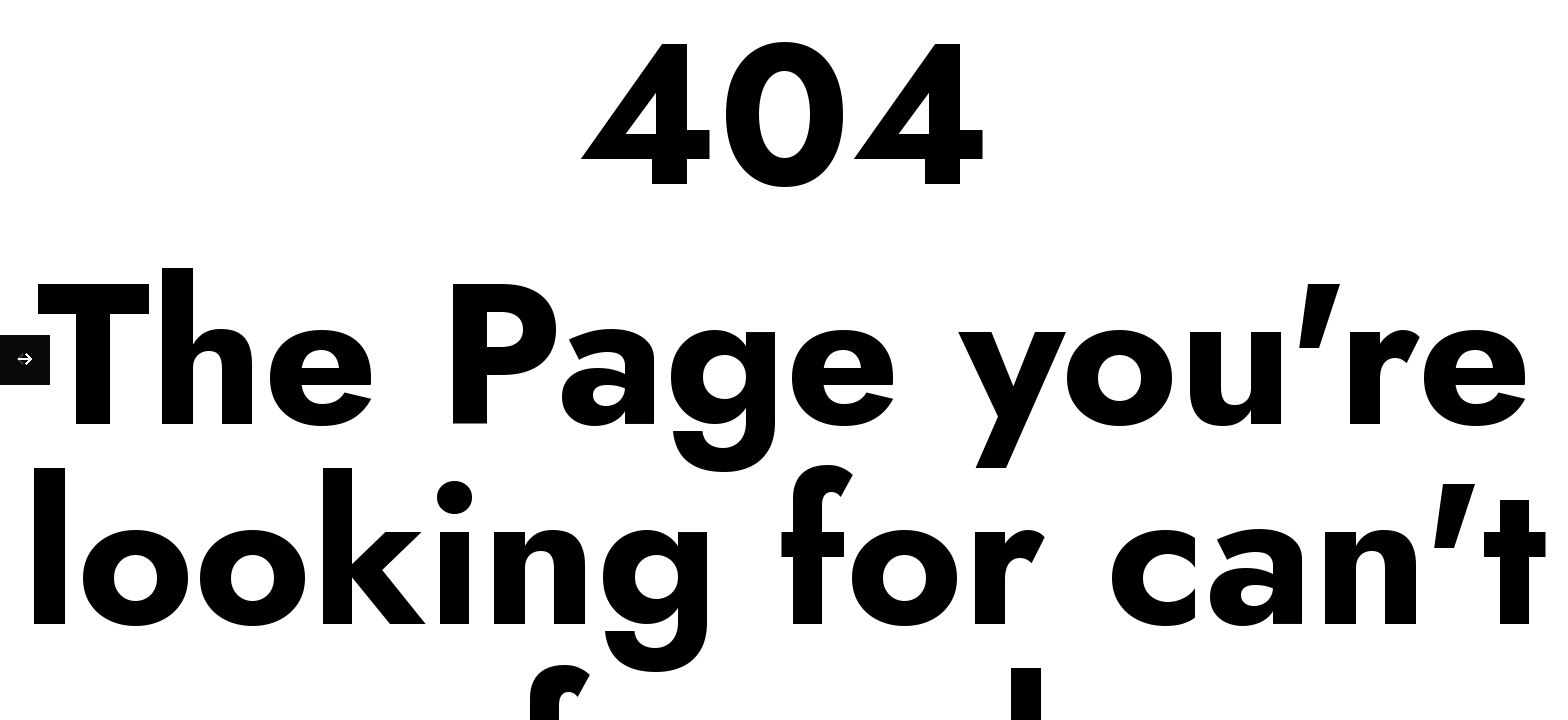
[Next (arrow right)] (25, 360)
